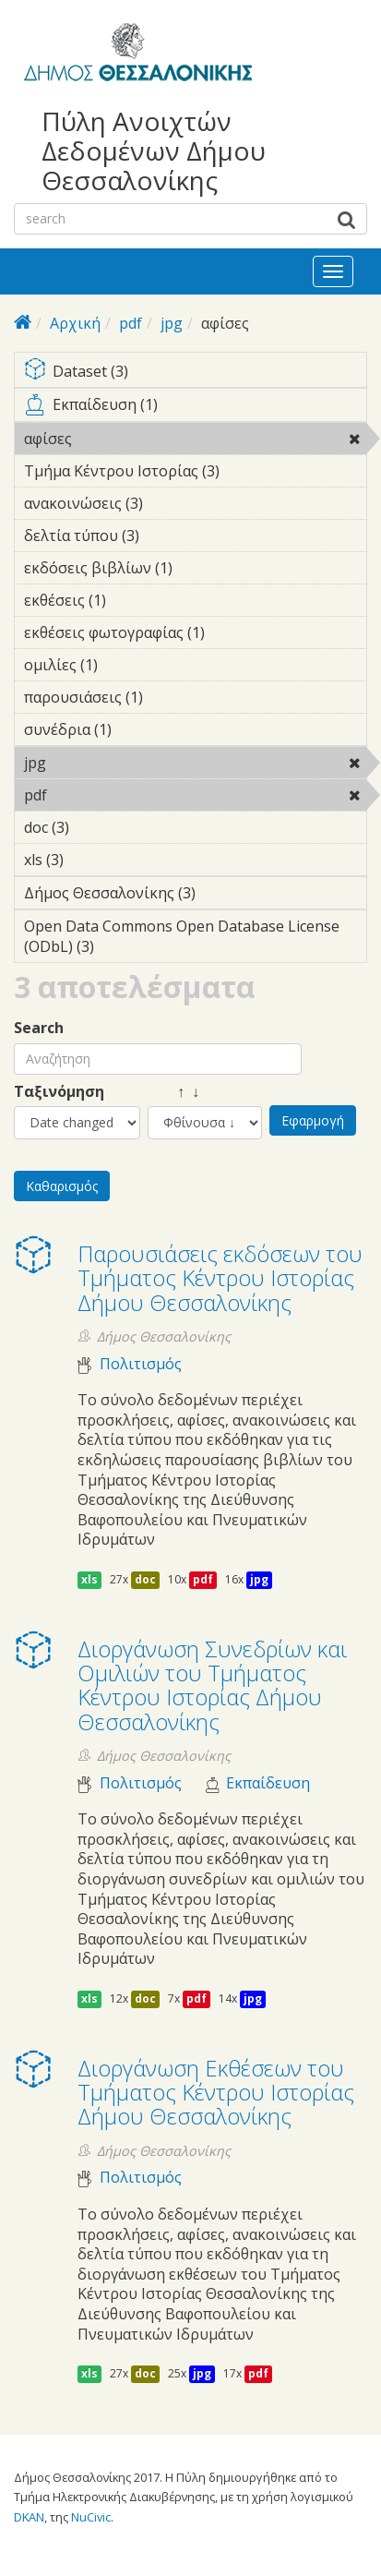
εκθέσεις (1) (134, 600)
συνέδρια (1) (140, 729)
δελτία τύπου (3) (168, 535)
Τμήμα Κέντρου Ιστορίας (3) (195, 474)
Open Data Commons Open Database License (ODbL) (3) (195, 939)
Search (39, 1028)
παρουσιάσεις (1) (171, 697)
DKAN (29, 2517)
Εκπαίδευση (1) (195, 408)
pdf (130, 323)
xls (89, 1579)
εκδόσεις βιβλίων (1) (195, 571)
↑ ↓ (173, 1091)
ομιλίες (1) (126, 665)
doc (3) (98, 827)
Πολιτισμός (141, 1364)
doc (145, 1579)
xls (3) (92, 859)
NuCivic (91, 2517)
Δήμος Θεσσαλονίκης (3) (195, 896)
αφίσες (119, 438)
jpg (172, 323)
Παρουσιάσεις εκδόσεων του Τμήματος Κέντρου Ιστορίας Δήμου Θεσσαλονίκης (220, 1278)
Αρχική (75, 323)
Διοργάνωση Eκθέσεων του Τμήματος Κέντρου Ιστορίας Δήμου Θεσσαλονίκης (215, 2092)
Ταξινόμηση (59, 1091)
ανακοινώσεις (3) (171, 503)
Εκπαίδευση (268, 1783)
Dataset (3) (195, 372)
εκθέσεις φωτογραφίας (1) (195, 635)
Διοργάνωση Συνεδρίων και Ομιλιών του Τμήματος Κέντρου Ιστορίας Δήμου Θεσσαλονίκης (212, 1685)
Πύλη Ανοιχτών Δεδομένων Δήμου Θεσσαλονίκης (154, 151)
